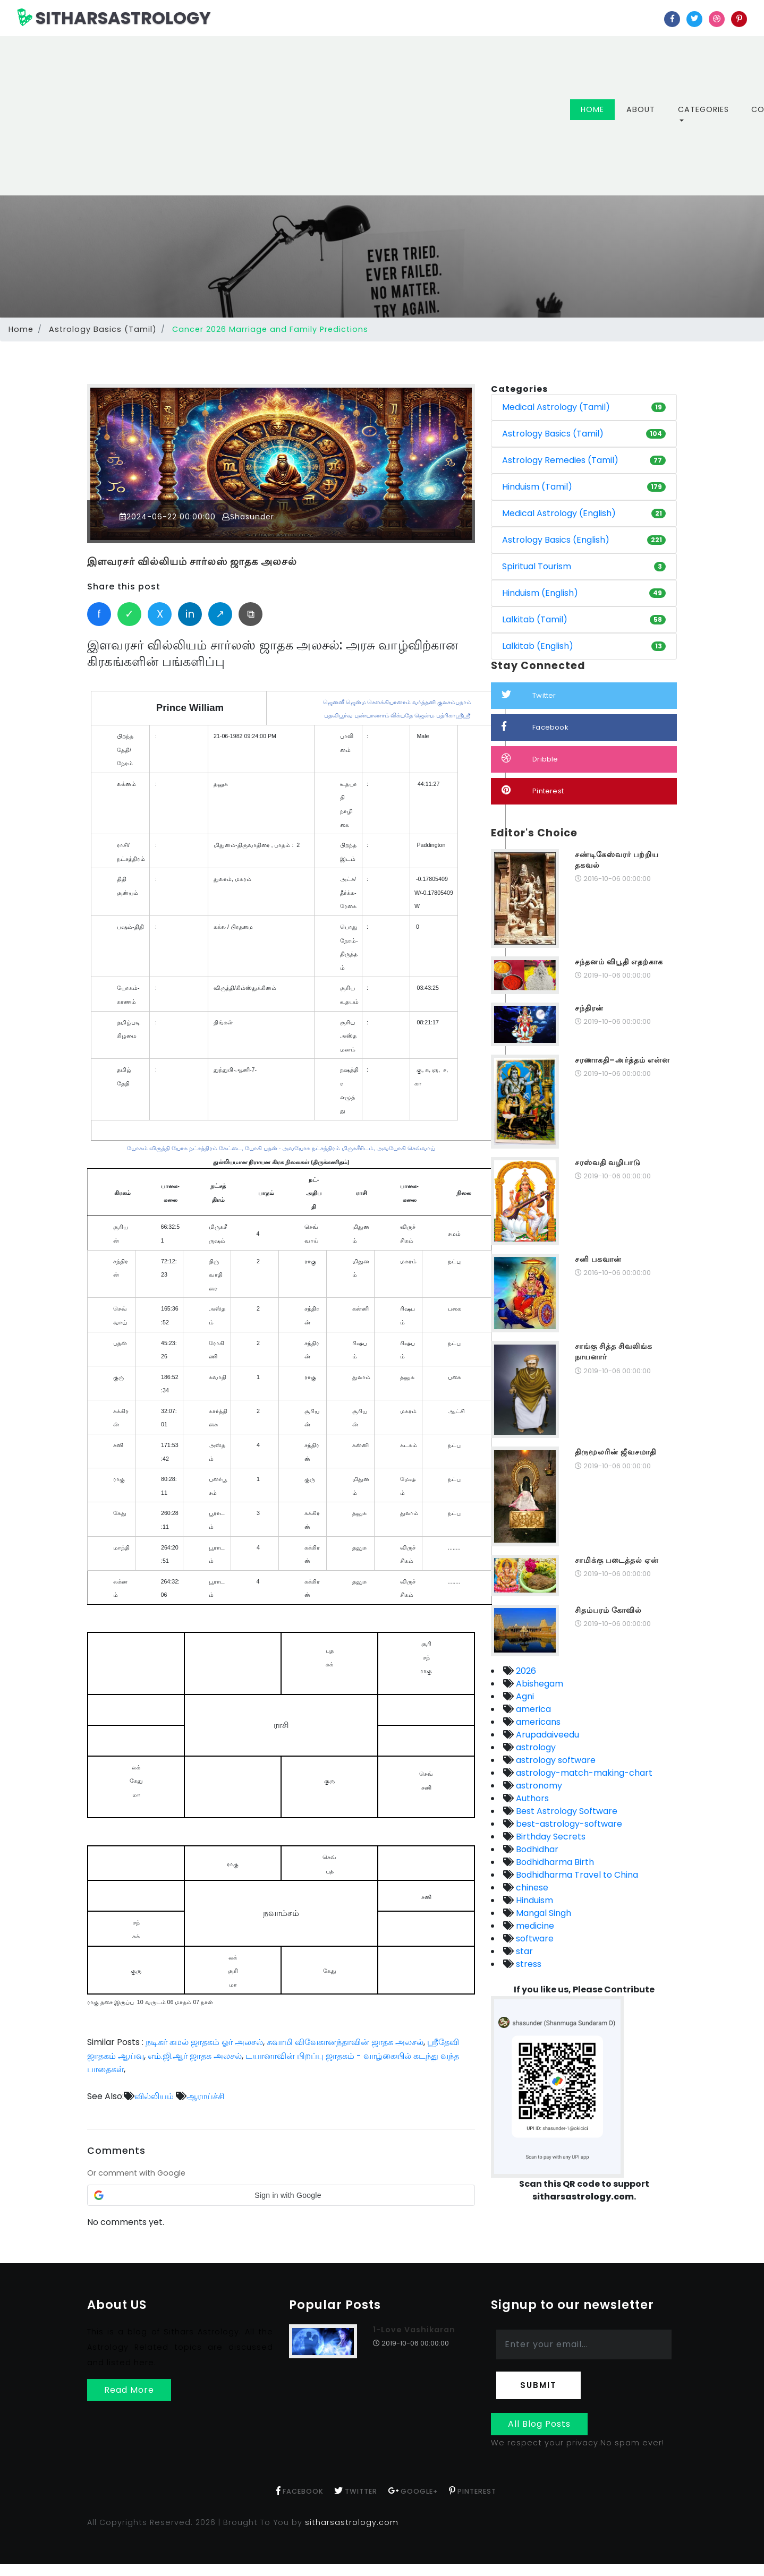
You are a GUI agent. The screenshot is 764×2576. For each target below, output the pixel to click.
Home (598, 109)
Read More (129, 2389)
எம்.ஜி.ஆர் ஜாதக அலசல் (195, 2055)
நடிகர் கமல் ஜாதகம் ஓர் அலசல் (204, 2042)
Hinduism (533, 1900)
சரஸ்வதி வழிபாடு (608, 1162)
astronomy (538, 1785)
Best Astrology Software (565, 1811)
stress (527, 1964)
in (189, 613)
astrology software (555, 1760)
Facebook (535, 726)
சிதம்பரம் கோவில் (608, 1610)
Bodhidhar (536, 1849)
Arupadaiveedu (546, 1734)
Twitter (529, 694)
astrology (535, 1747)
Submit (538, 2384)
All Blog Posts (539, 2424)
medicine (534, 1926)
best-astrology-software (568, 1824)
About (640, 109)
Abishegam (538, 1684)
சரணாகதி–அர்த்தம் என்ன (622, 1060)
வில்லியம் (154, 2096)
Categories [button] (703, 109)
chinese (531, 1887)
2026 (525, 1671)
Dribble (530, 758)
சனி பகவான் (598, 1259)
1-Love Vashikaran (414, 2329)
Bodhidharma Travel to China (576, 1875)
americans (537, 1722)
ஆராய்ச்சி (205, 2096)
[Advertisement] (302, 115)
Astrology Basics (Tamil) (103, 329)
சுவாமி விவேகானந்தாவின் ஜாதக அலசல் (345, 2042)
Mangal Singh (542, 1913)
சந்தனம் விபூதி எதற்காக (619, 961)
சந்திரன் (589, 1008)
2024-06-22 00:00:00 (168, 516)
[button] (281, 2195)
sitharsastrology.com (351, 2522)
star (523, 1951)
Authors (531, 1798)
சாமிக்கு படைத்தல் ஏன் (617, 1560)
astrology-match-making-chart (583, 1773)
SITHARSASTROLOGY (114, 18)
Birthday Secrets (549, 1836)
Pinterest (533, 790)
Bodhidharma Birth (554, 1862)
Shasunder (249, 516)
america (532, 1709)
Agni (524, 1696)
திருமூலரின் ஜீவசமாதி (615, 1452)
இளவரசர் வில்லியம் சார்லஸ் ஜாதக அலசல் (192, 561)
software (534, 1938)
